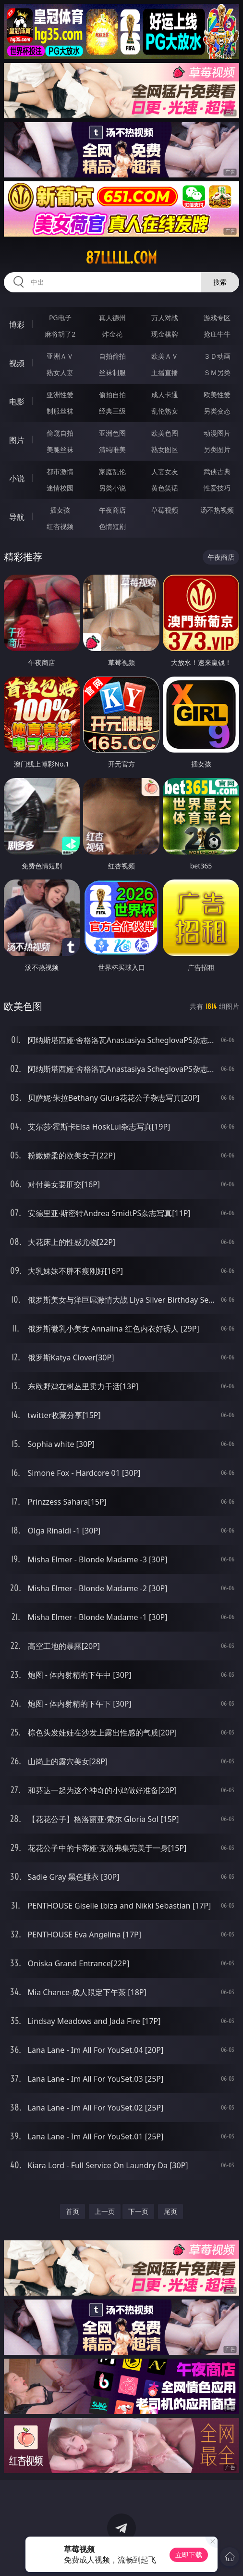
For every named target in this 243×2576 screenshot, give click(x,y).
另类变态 (217, 410)
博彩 (16, 324)
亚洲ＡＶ (60, 356)
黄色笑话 (164, 487)
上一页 (105, 2211)
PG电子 (60, 317)
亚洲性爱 (60, 394)
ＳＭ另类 (217, 372)
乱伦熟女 (164, 410)
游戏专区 (217, 317)
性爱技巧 (217, 487)
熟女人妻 (60, 372)
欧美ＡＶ (164, 356)
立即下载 (188, 2554)
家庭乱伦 (112, 471)
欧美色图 (164, 433)
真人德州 (112, 317)
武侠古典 (217, 471)
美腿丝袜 (60, 449)
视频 (16, 363)
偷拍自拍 (112, 394)
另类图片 (217, 449)
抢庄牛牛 (217, 334)
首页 (72, 2211)
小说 (16, 478)
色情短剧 (112, 526)
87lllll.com (121, 257)
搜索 (220, 282)
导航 (16, 517)
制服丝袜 (60, 410)
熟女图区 (164, 449)
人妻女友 (164, 471)
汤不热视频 (217, 510)
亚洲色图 (112, 433)
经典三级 (112, 410)
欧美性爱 (217, 394)
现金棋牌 (164, 334)
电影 (16, 401)
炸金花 (112, 334)
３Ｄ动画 (217, 356)
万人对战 (164, 317)
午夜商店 (112, 510)
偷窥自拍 (60, 433)
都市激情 (60, 471)
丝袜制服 (112, 372)
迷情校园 (60, 487)
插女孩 (60, 510)
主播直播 (164, 372)
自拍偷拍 (112, 356)
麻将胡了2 (60, 334)
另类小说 (112, 487)
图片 (16, 440)
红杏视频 (60, 526)
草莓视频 (164, 510)
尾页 (170, 2211)
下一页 (138, 2211)
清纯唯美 (112, 449)
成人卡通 (164, 394)
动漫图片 (217, 433)
